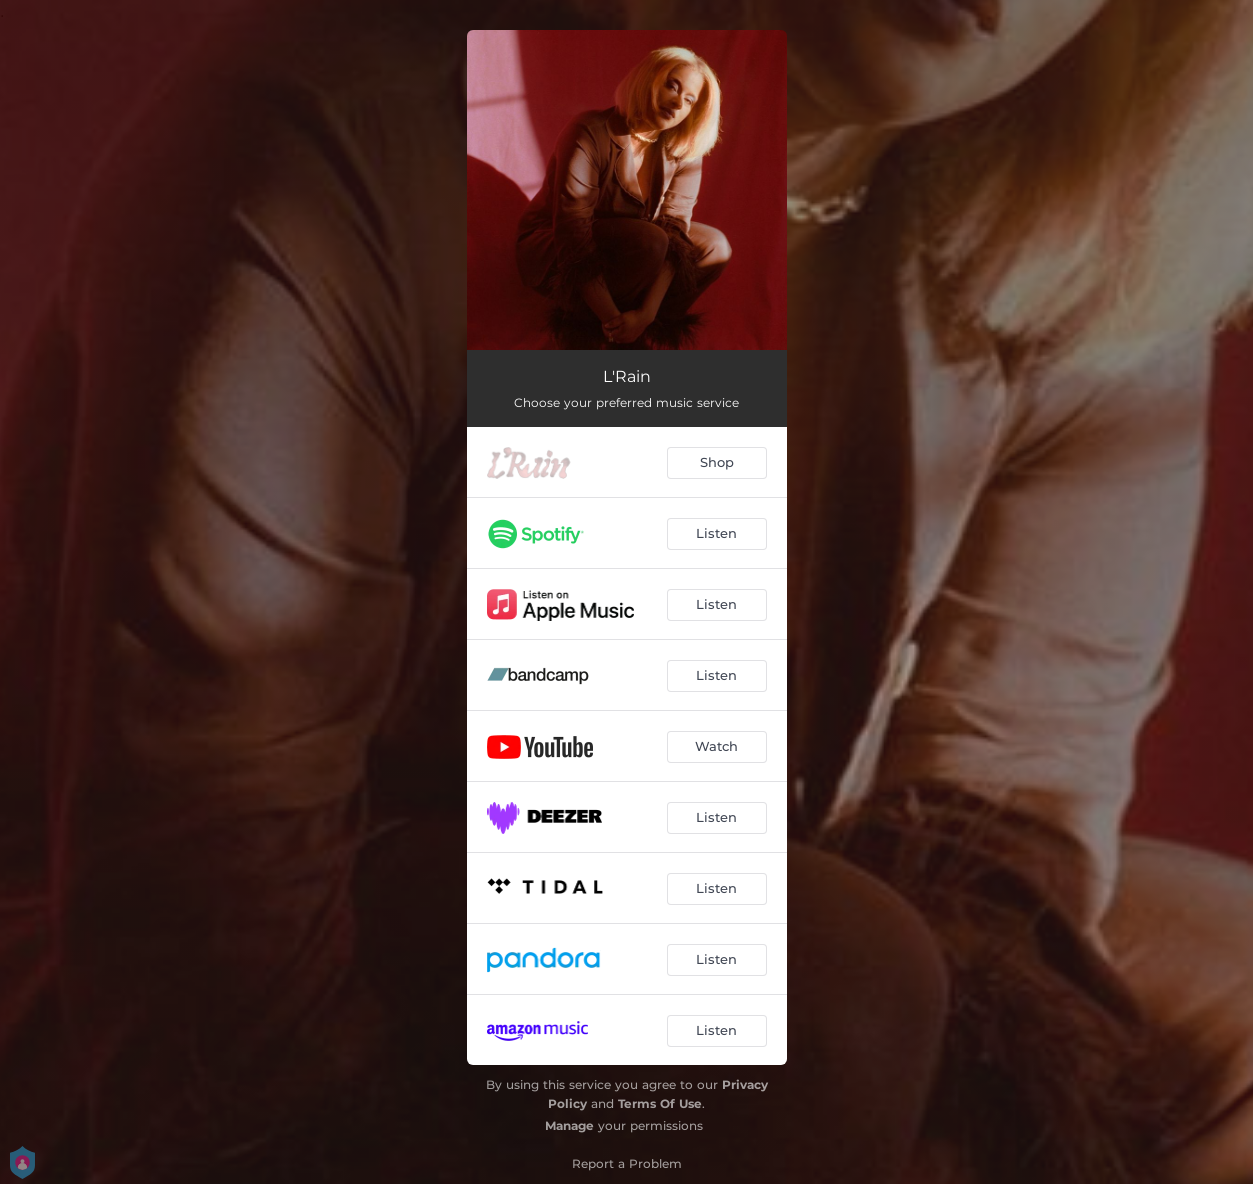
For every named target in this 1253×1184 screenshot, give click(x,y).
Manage (569, 1125)
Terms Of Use (660, 1103)
